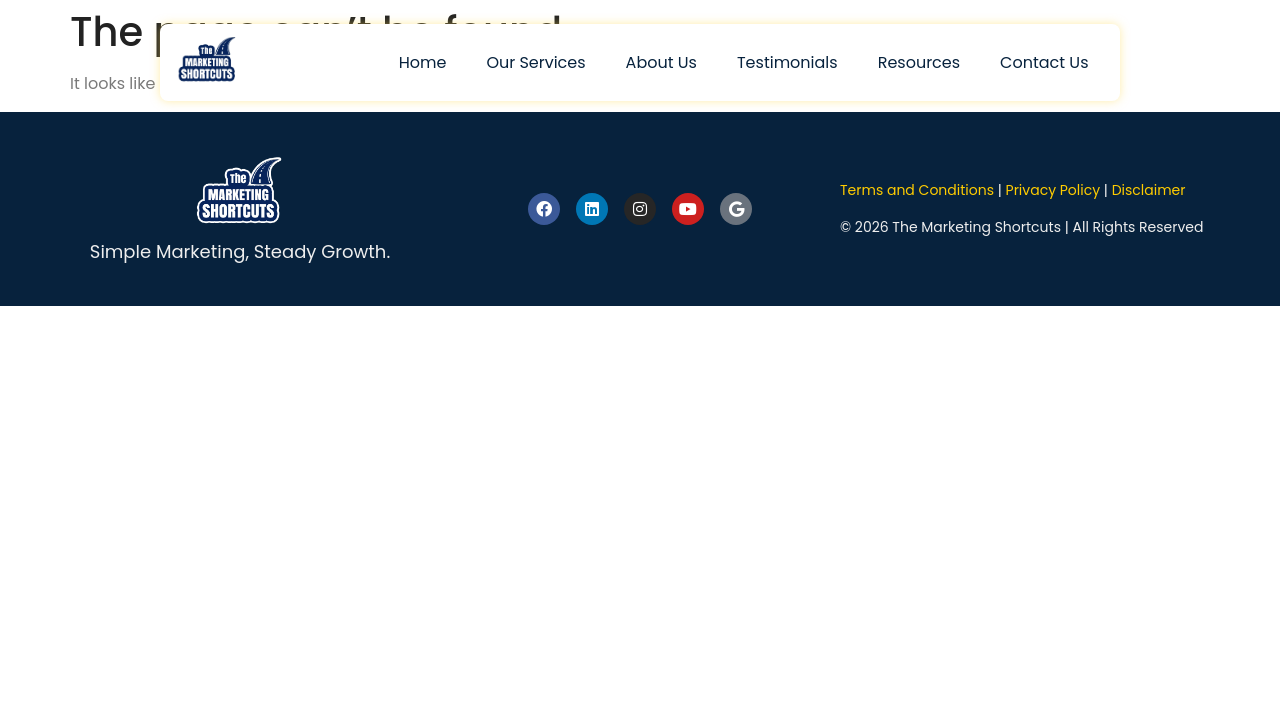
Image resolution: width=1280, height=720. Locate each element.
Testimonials (787, 62)
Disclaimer (1149, 190)
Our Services (535, 62)
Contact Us (1044, 62)
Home (423, 62)
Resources (919, 62)
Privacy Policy (1053, 190)
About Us (661, 62)
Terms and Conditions (917, 190)
